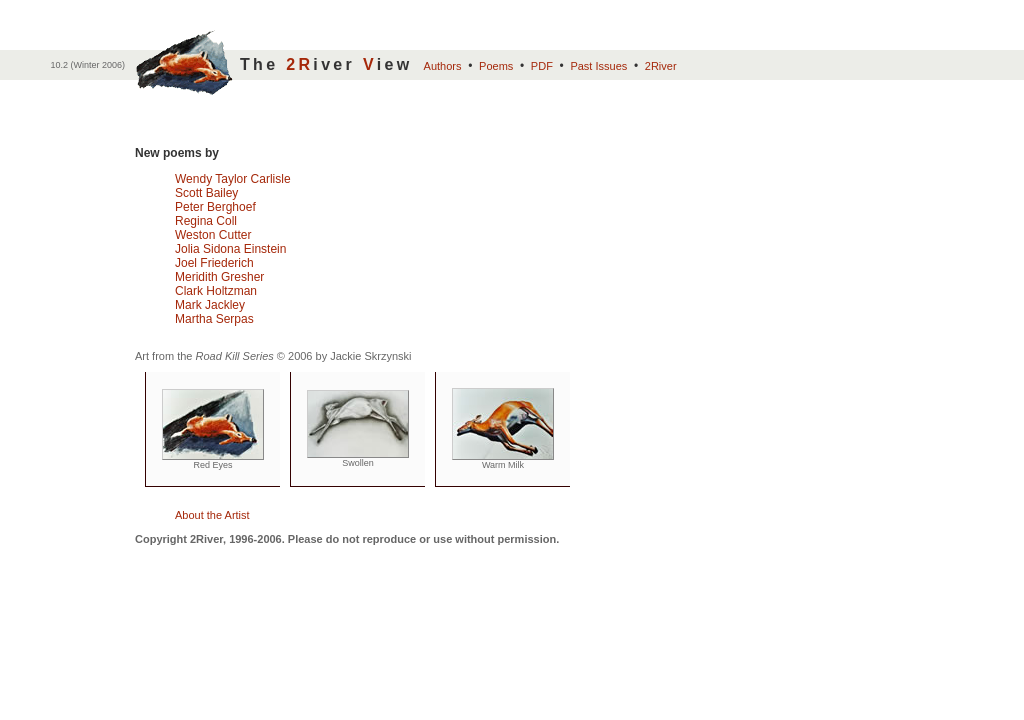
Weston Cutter (213, 235)
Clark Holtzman (216, 291)
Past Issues (598, 66)
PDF (542, 66)
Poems (496, 66)
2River (661, 66)
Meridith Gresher (219, 277)
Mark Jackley (210, 305)
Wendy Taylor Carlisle (233, 179)
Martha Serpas (214, 319)
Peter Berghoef (215, 207)
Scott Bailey (206, 193)
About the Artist (212, 515)
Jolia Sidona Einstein (230, 249)
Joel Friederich (214, 263)
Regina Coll (206, 221)
